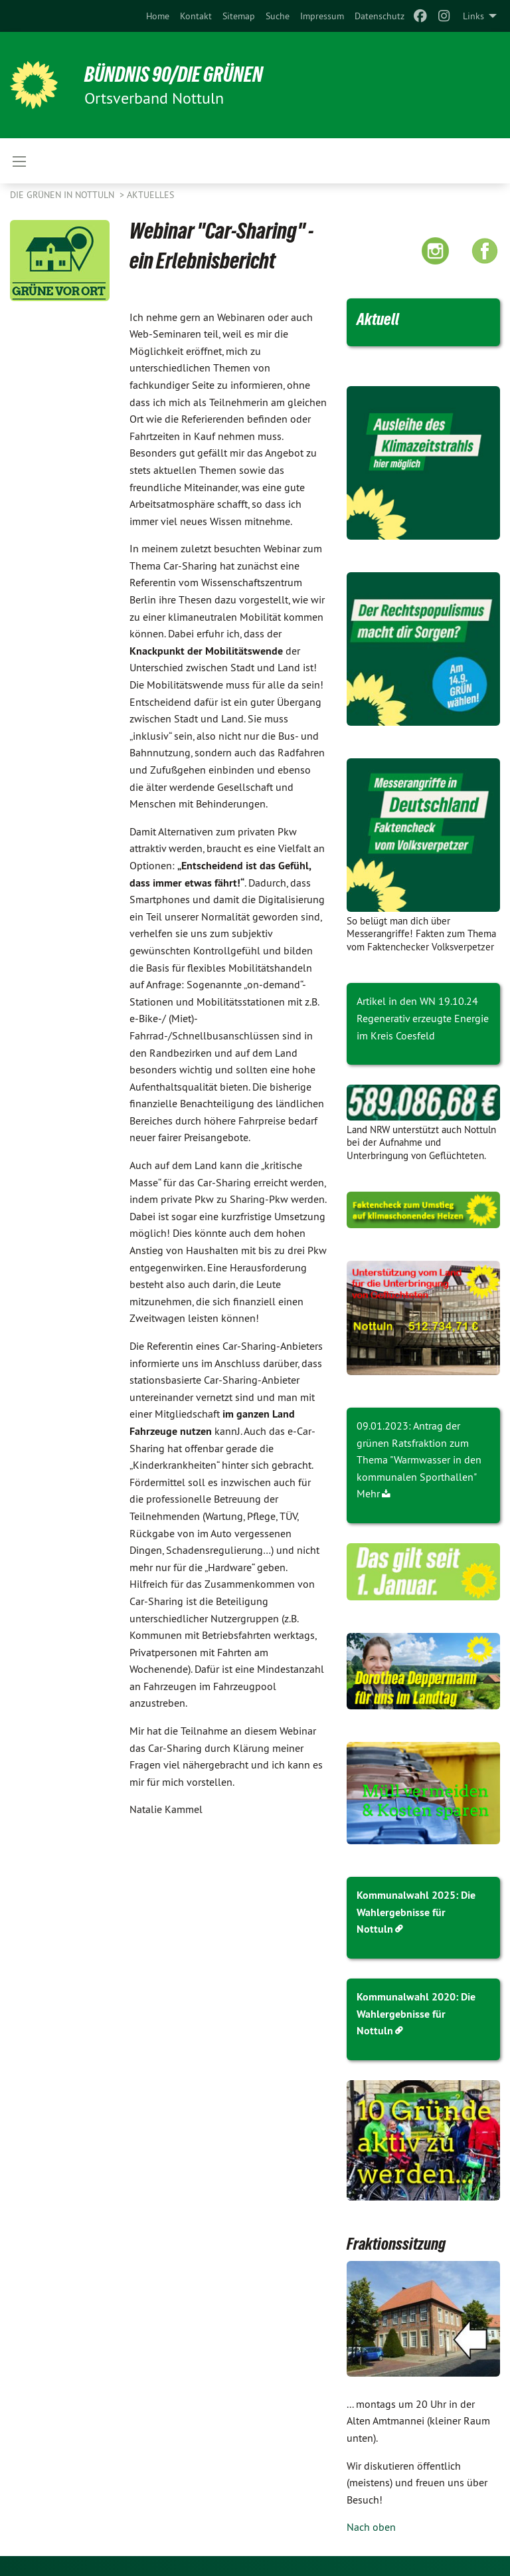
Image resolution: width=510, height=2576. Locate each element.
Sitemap (238, 16)
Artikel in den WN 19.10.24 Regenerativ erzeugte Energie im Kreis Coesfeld (423, 1017)
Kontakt (196, 16)
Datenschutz (379, 16)
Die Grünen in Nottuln (63, 195)
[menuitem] (157, 16)
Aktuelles (150, 195)
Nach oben (371, 2526)
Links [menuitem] (473, 16)
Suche (278, 16)
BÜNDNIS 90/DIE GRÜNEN (173, 74)
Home (157, 16)
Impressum (322, 16)
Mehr (368, 1493)
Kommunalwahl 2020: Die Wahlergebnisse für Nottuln (416, 2014)
